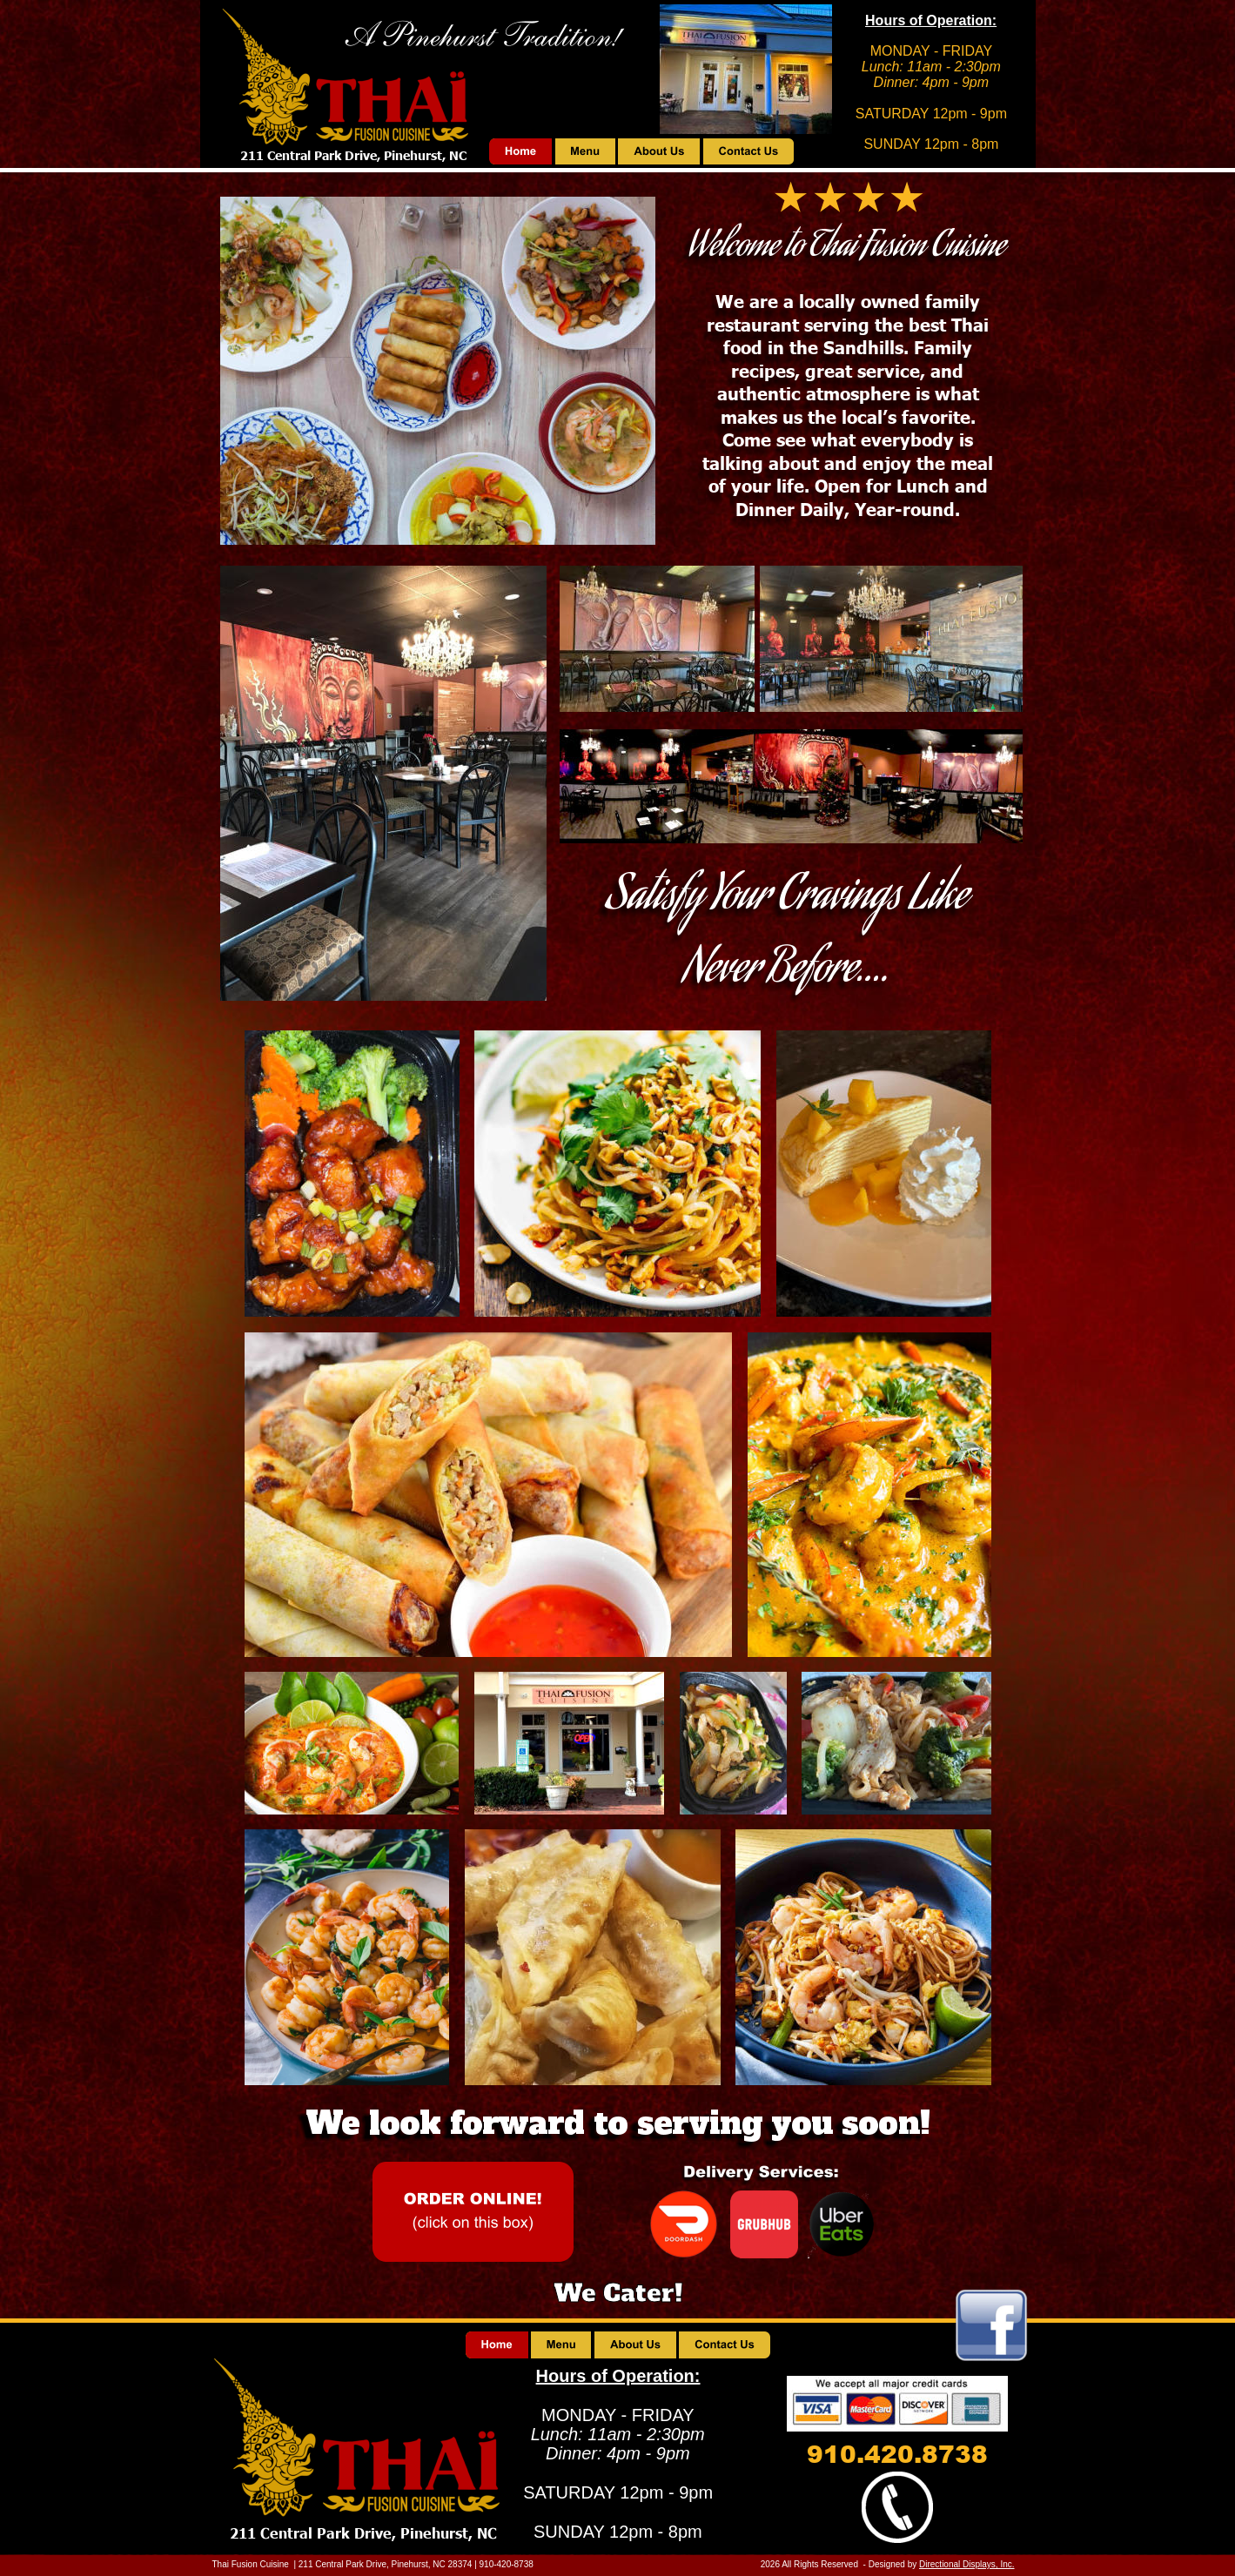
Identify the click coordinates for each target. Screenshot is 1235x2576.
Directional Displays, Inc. (966, 2564)
